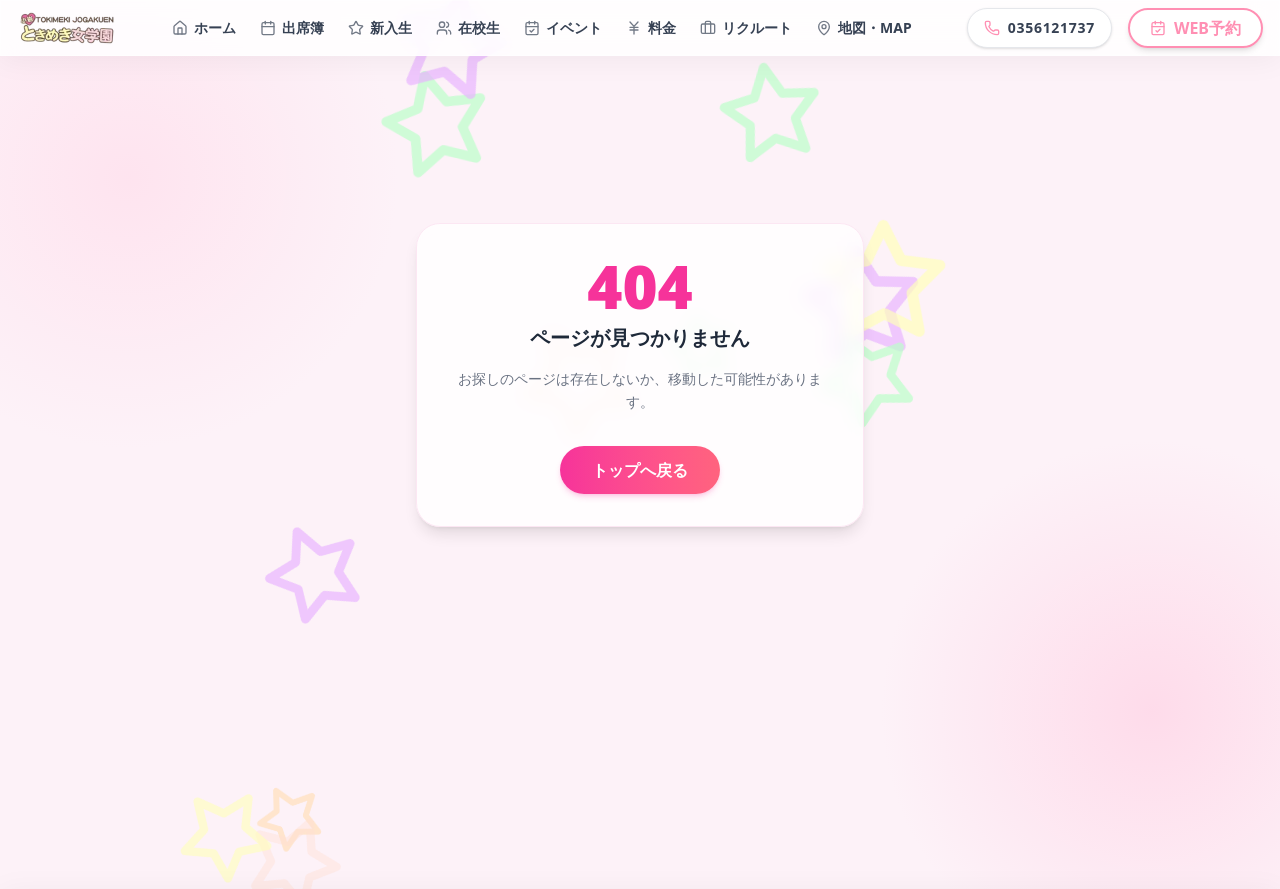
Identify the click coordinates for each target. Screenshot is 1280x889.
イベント (563, 27)
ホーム (204, 27)
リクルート (746, 27)
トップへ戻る (640, 470)
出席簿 (292, 27)
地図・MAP (864, 27)
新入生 (380, 27)
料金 (651, 27)
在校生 (468, 27)
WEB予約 (1195, 28)
